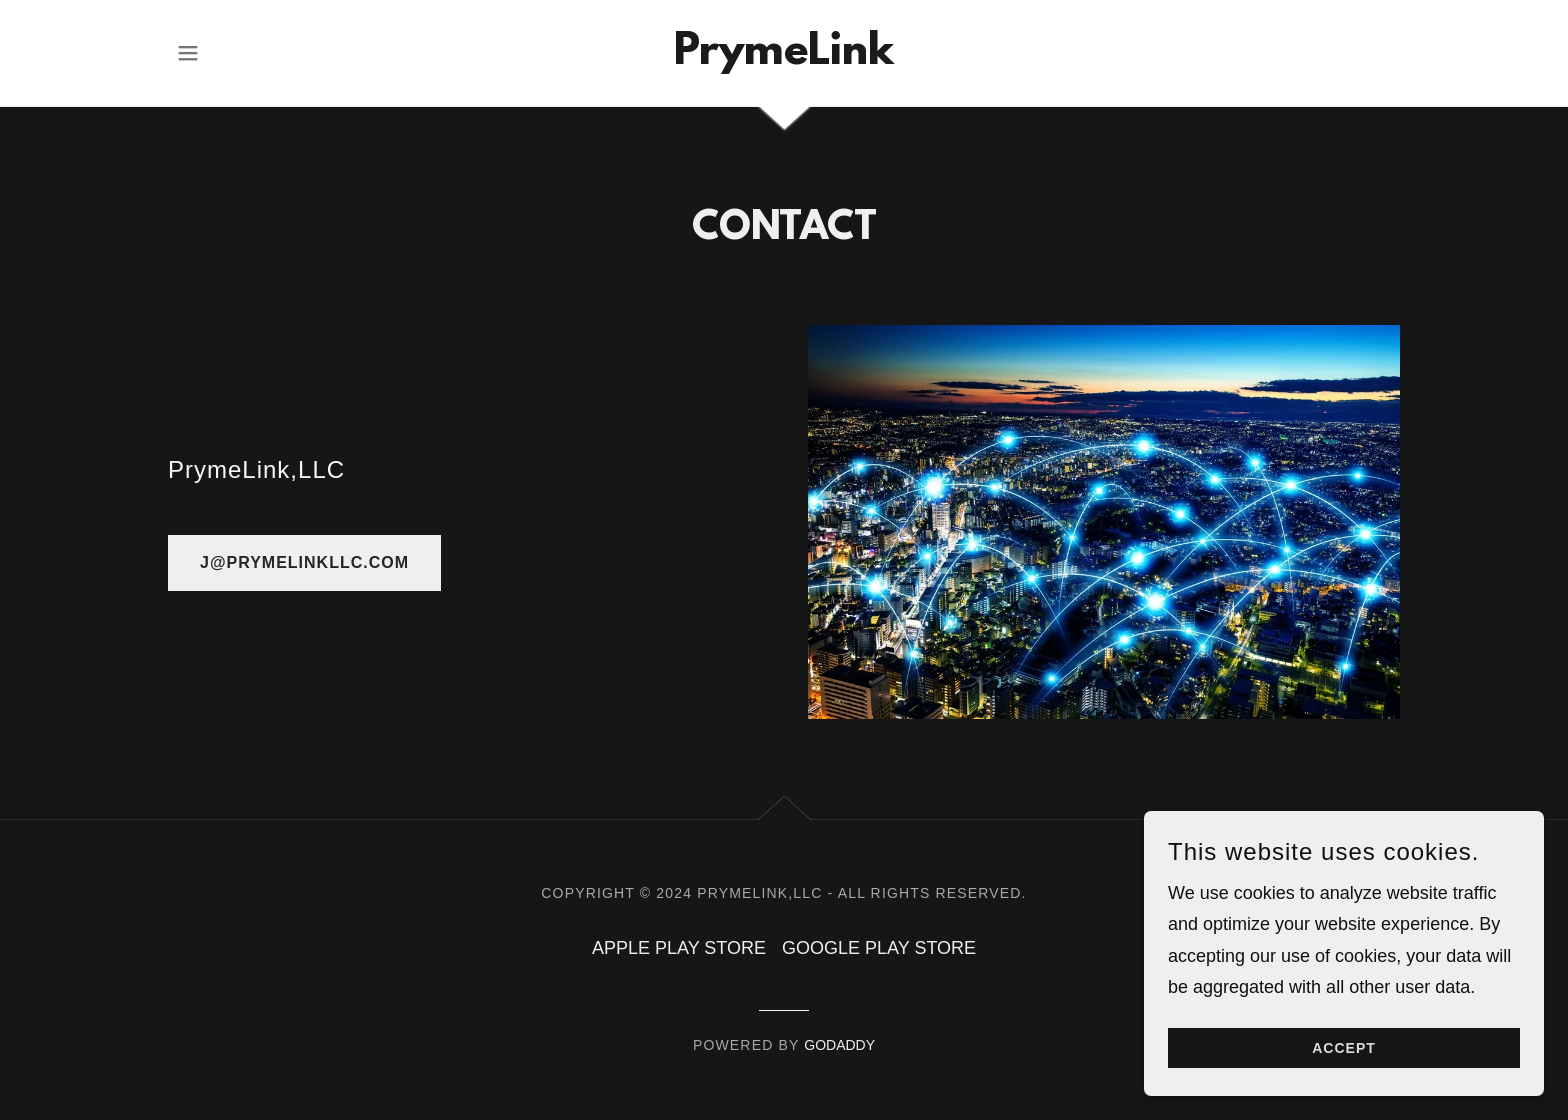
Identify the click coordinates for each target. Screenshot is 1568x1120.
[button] (188, 53)
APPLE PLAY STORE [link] (679, 948)
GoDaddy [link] (839, 1045)
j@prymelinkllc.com (304, 562)
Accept (1344, 1048)
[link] (784, 58)
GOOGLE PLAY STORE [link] (879, 948)
